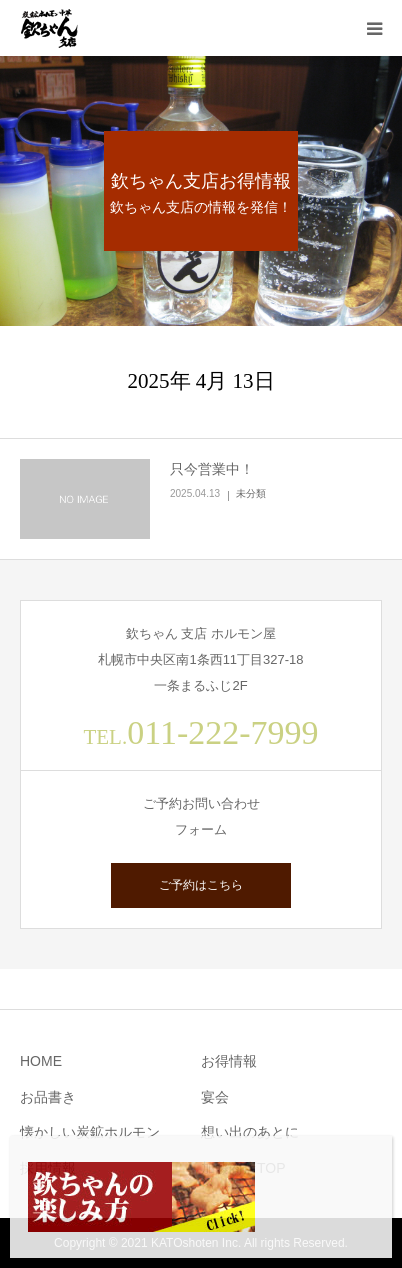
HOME (41, 1061)
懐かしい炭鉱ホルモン (90, 1132)
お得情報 (229, 1061)
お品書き (48, 1097)
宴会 (215, 1097)
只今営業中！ (212, 469)
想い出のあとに (250, 1132)
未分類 (251, 493)
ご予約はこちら (201, 885)
